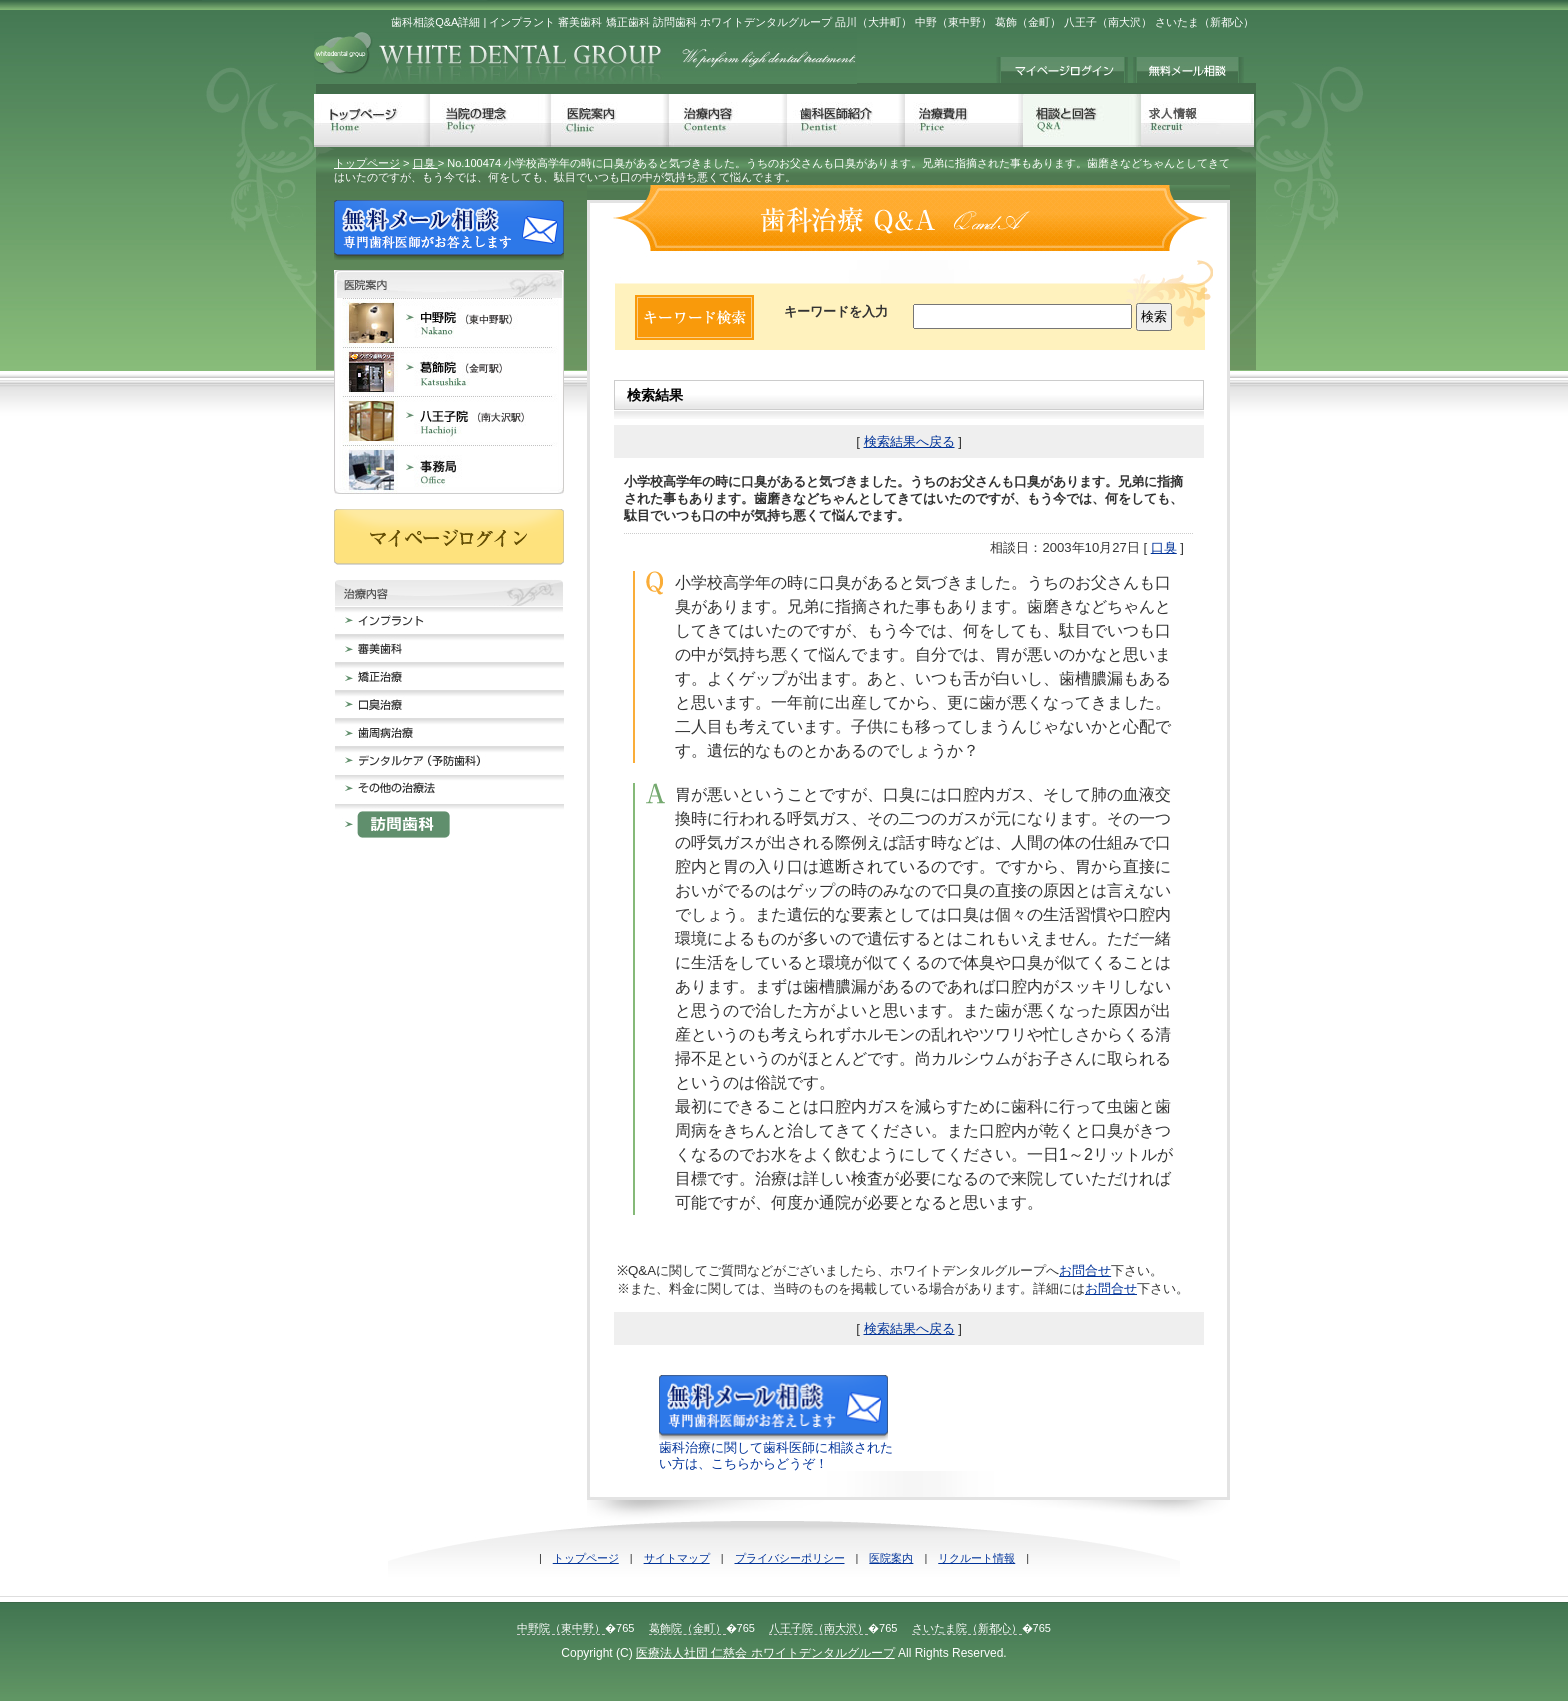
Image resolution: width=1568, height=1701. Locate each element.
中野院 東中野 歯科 (449, 322)
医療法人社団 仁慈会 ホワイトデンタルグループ (765, 1653)
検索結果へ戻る (909, 441)
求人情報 (1197, 120)
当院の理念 (490, 120)
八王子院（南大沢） (818, 1628)
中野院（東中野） (561, 1628)
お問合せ (1085, 1270)
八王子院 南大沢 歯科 (449, 420)
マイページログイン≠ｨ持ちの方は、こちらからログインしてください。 (1062, 70)
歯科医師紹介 (846, 120)
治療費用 (964, 120)
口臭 (425, 163)
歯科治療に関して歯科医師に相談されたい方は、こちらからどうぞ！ (776, 1447)
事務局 (449, 469)
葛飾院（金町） (687, 1628)
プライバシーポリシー (790, 1558)
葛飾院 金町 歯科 (449, 371)
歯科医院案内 (449, 284)
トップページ (372, 120)
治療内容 (728, 120)
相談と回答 (1082, 120)
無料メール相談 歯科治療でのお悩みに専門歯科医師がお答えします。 (1188, 70)
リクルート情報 (976, 1558)
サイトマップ (677, 1558)
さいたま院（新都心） (967, 1628)
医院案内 (610, 120)
